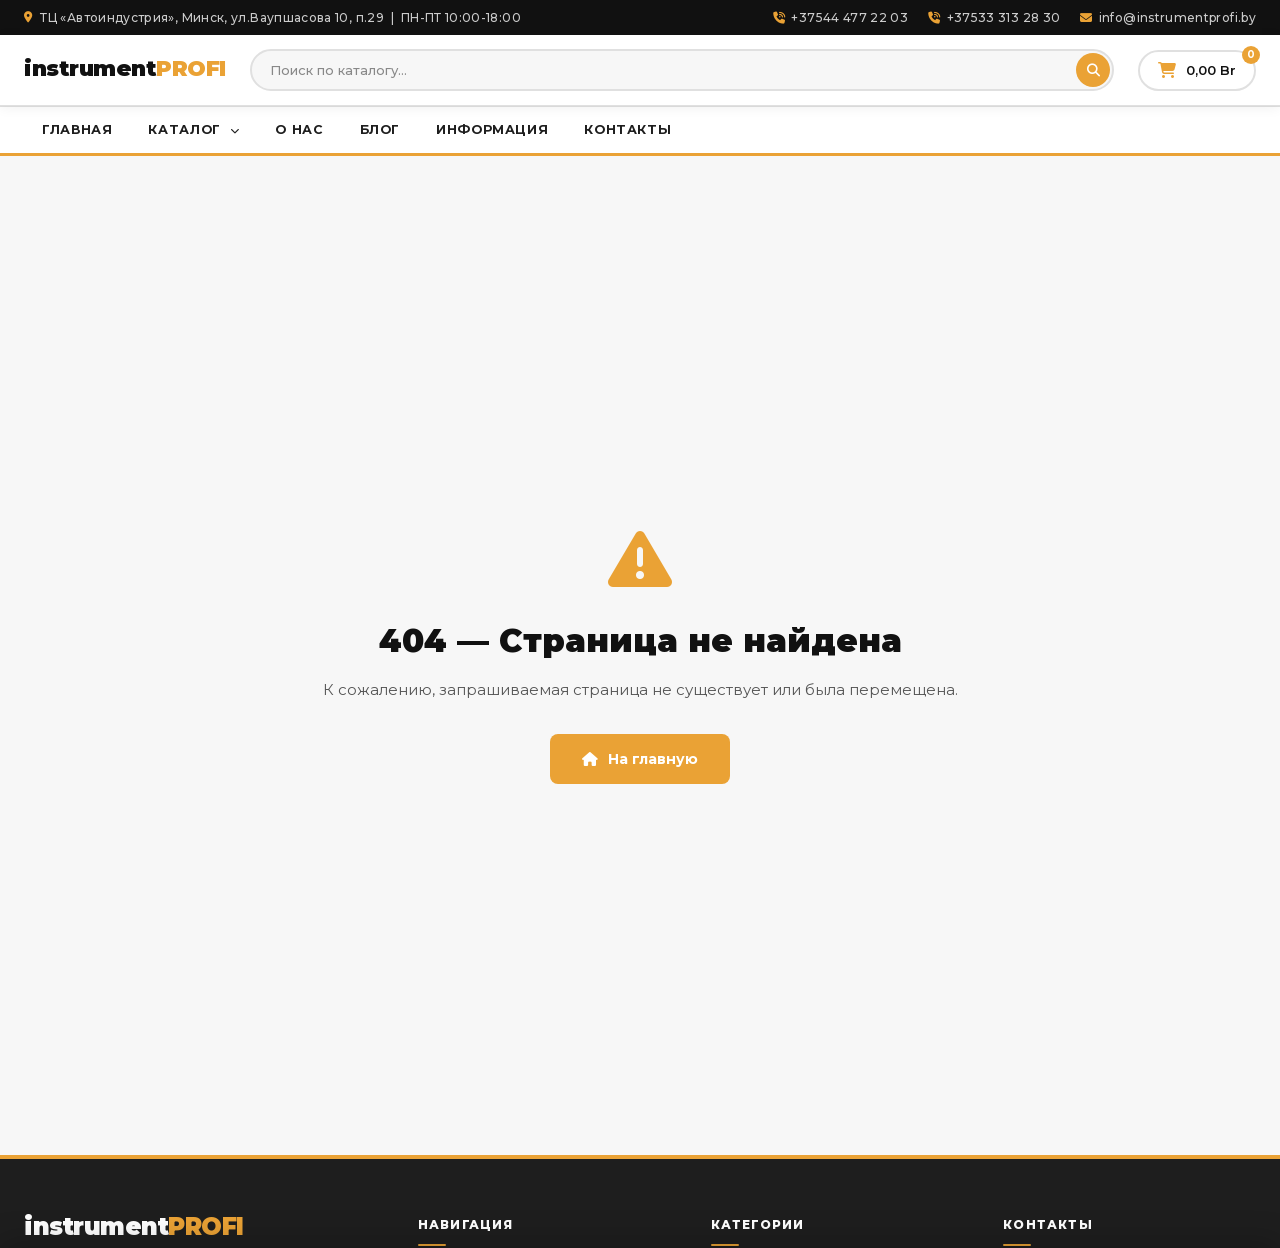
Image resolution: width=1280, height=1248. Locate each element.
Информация (492, 129)
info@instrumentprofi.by (1168, 17)
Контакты (627, 129)
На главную (640, 759)
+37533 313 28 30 (994, 17)
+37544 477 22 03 (840, 17)
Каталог (193, 129)
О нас (299, 129)
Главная (77, 129)
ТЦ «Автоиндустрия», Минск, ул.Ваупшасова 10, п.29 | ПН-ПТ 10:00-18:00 (272, 17)
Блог (380, 129)
